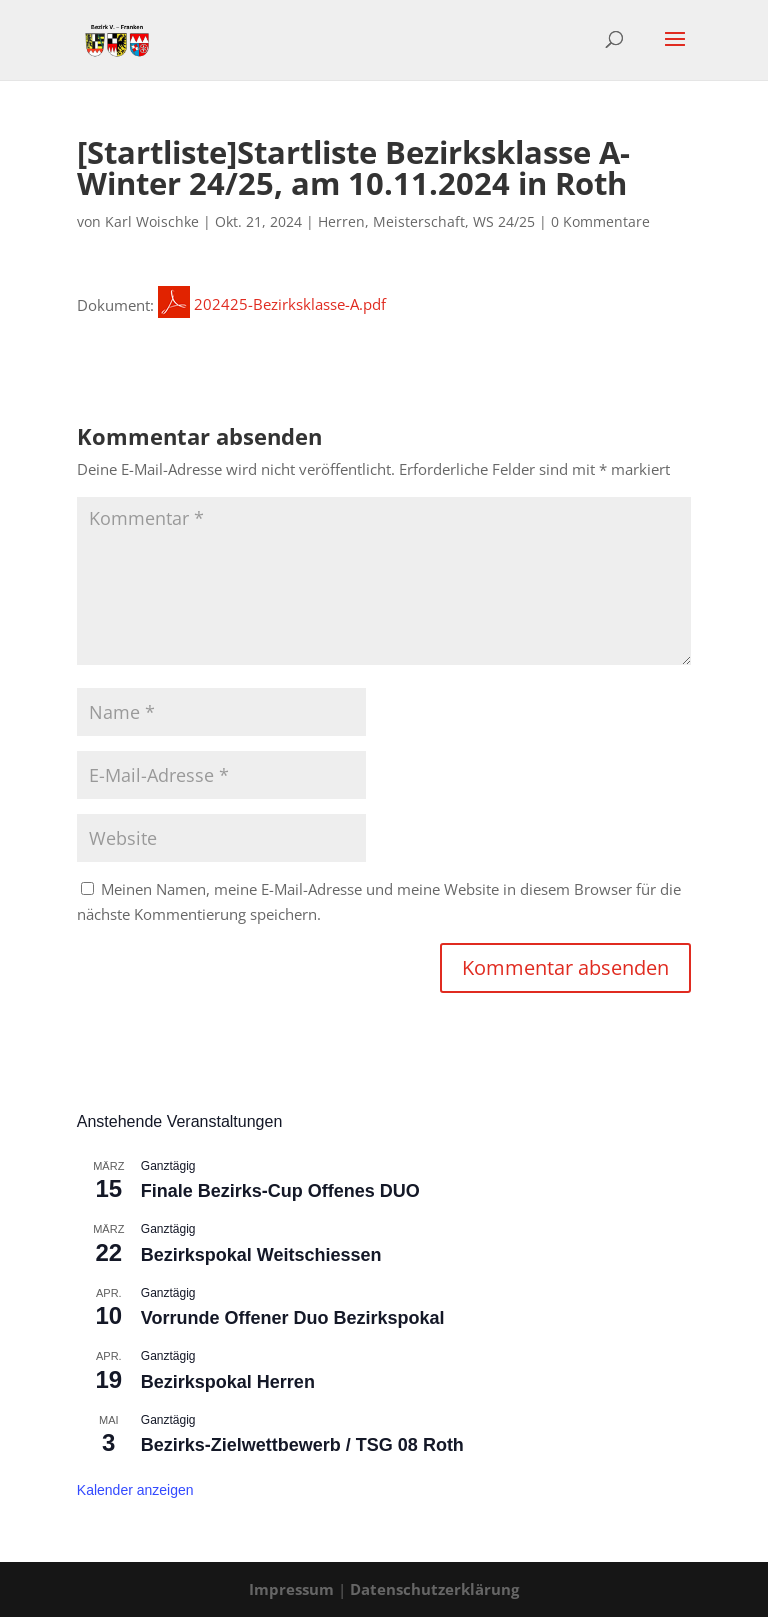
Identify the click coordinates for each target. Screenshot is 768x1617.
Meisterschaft (419, 221)
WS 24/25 (504, 221)
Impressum (291, 1589)
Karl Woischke (152, 221)
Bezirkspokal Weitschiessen (261, 1255)
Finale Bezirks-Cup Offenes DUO (280, 1191)
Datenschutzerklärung (434, 1589)
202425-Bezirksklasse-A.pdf (272, 304)
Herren (341, 221)
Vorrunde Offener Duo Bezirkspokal (293, 1318)
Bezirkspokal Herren (228, 1382)
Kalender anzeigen (135, 1490)
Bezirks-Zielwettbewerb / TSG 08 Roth (302, 1445)
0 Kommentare (600, 221)
